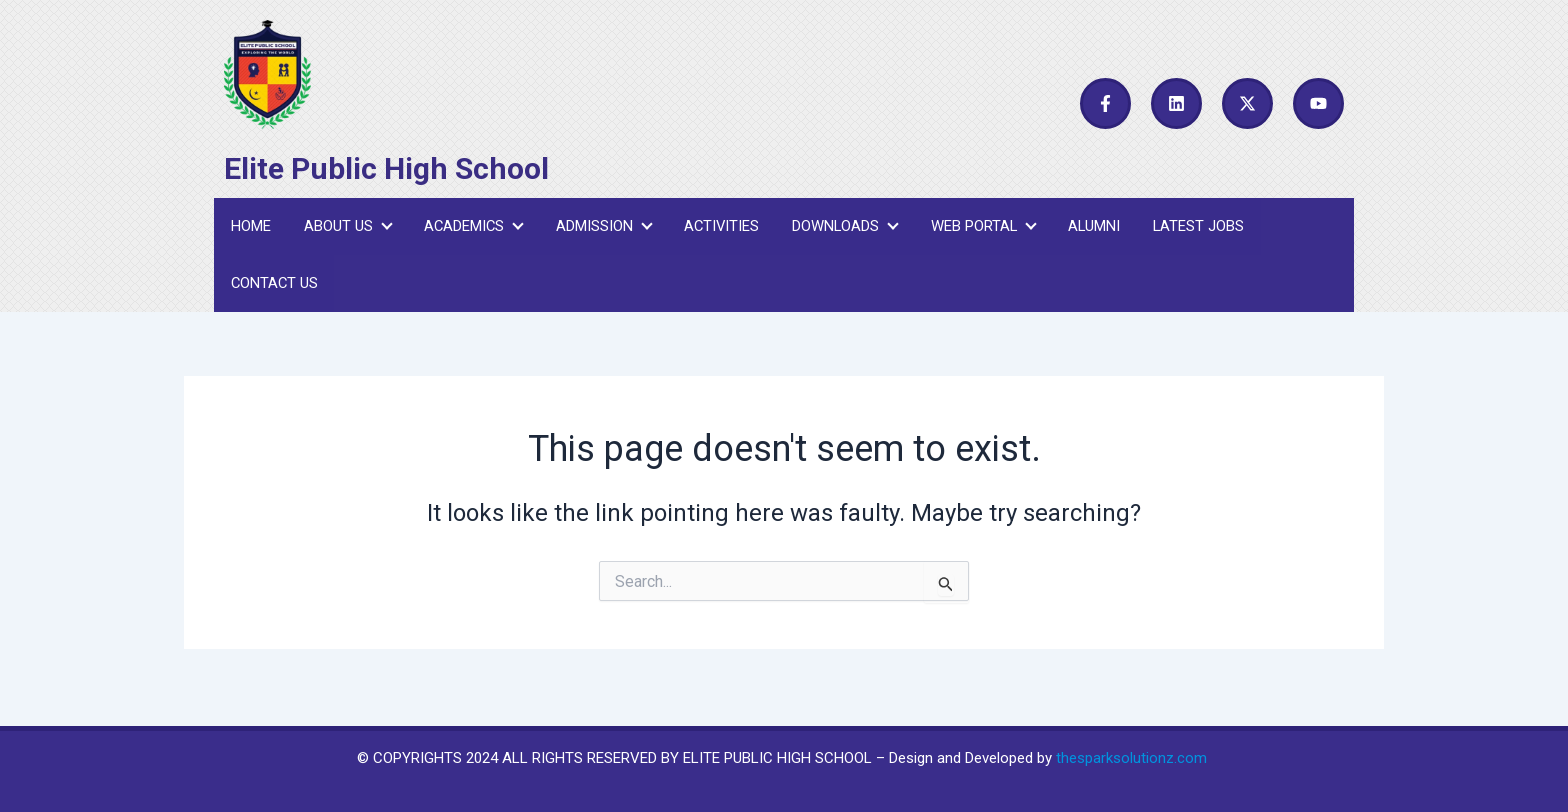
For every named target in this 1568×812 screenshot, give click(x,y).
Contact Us (274, 292)
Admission (600, 229)
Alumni (1090, 229)
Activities (718, 229)
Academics (471, 229)
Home (250, 229)
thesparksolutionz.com (1131, 758)
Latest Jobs (1195, 229)
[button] (345, 229)
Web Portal (979, 229)
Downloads (842, 229)
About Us (345, 229)
